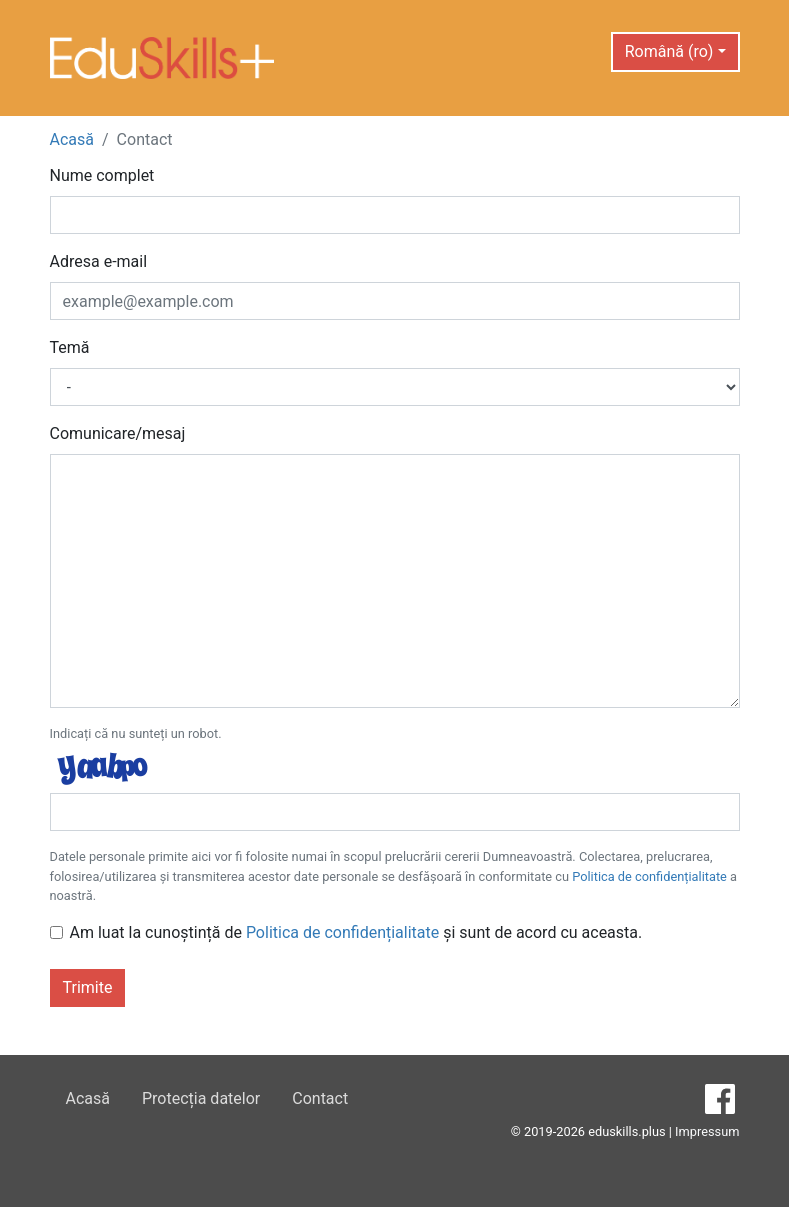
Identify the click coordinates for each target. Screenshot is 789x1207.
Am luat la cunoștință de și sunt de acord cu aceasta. (356, 932)
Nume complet (102, 175)
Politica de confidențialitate (649, 876)
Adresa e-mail (99, 261)
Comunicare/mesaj (118, 433)
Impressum (707, 1131)
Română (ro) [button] (669, 51)
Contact (320, 1098)
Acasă (72, 139)
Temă (70, 347)
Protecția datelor (201, 1098)
